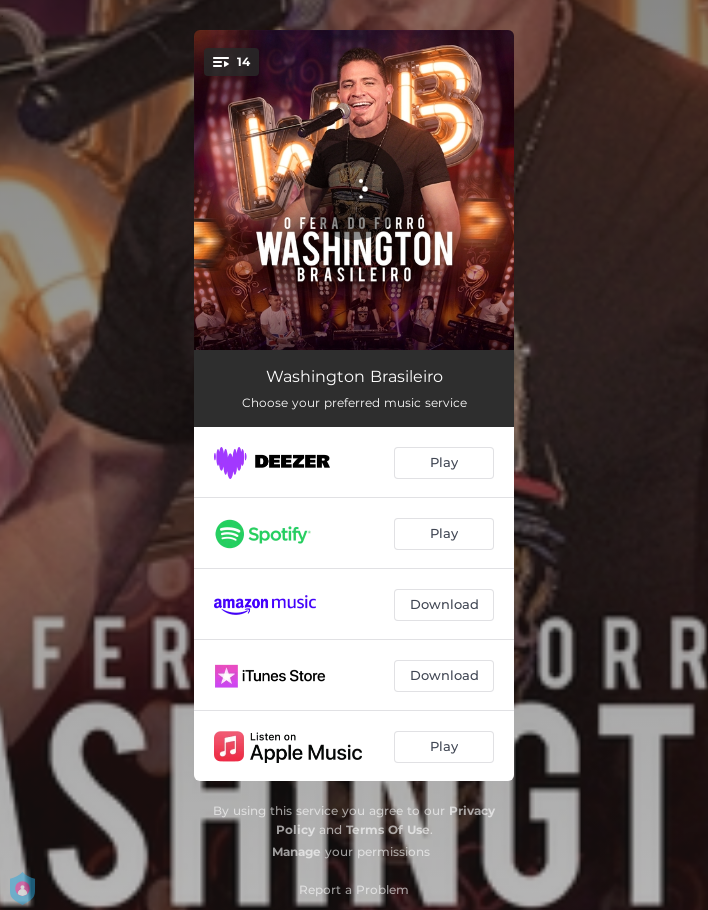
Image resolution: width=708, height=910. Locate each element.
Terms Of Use (388, 829)
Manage (296, 851)
